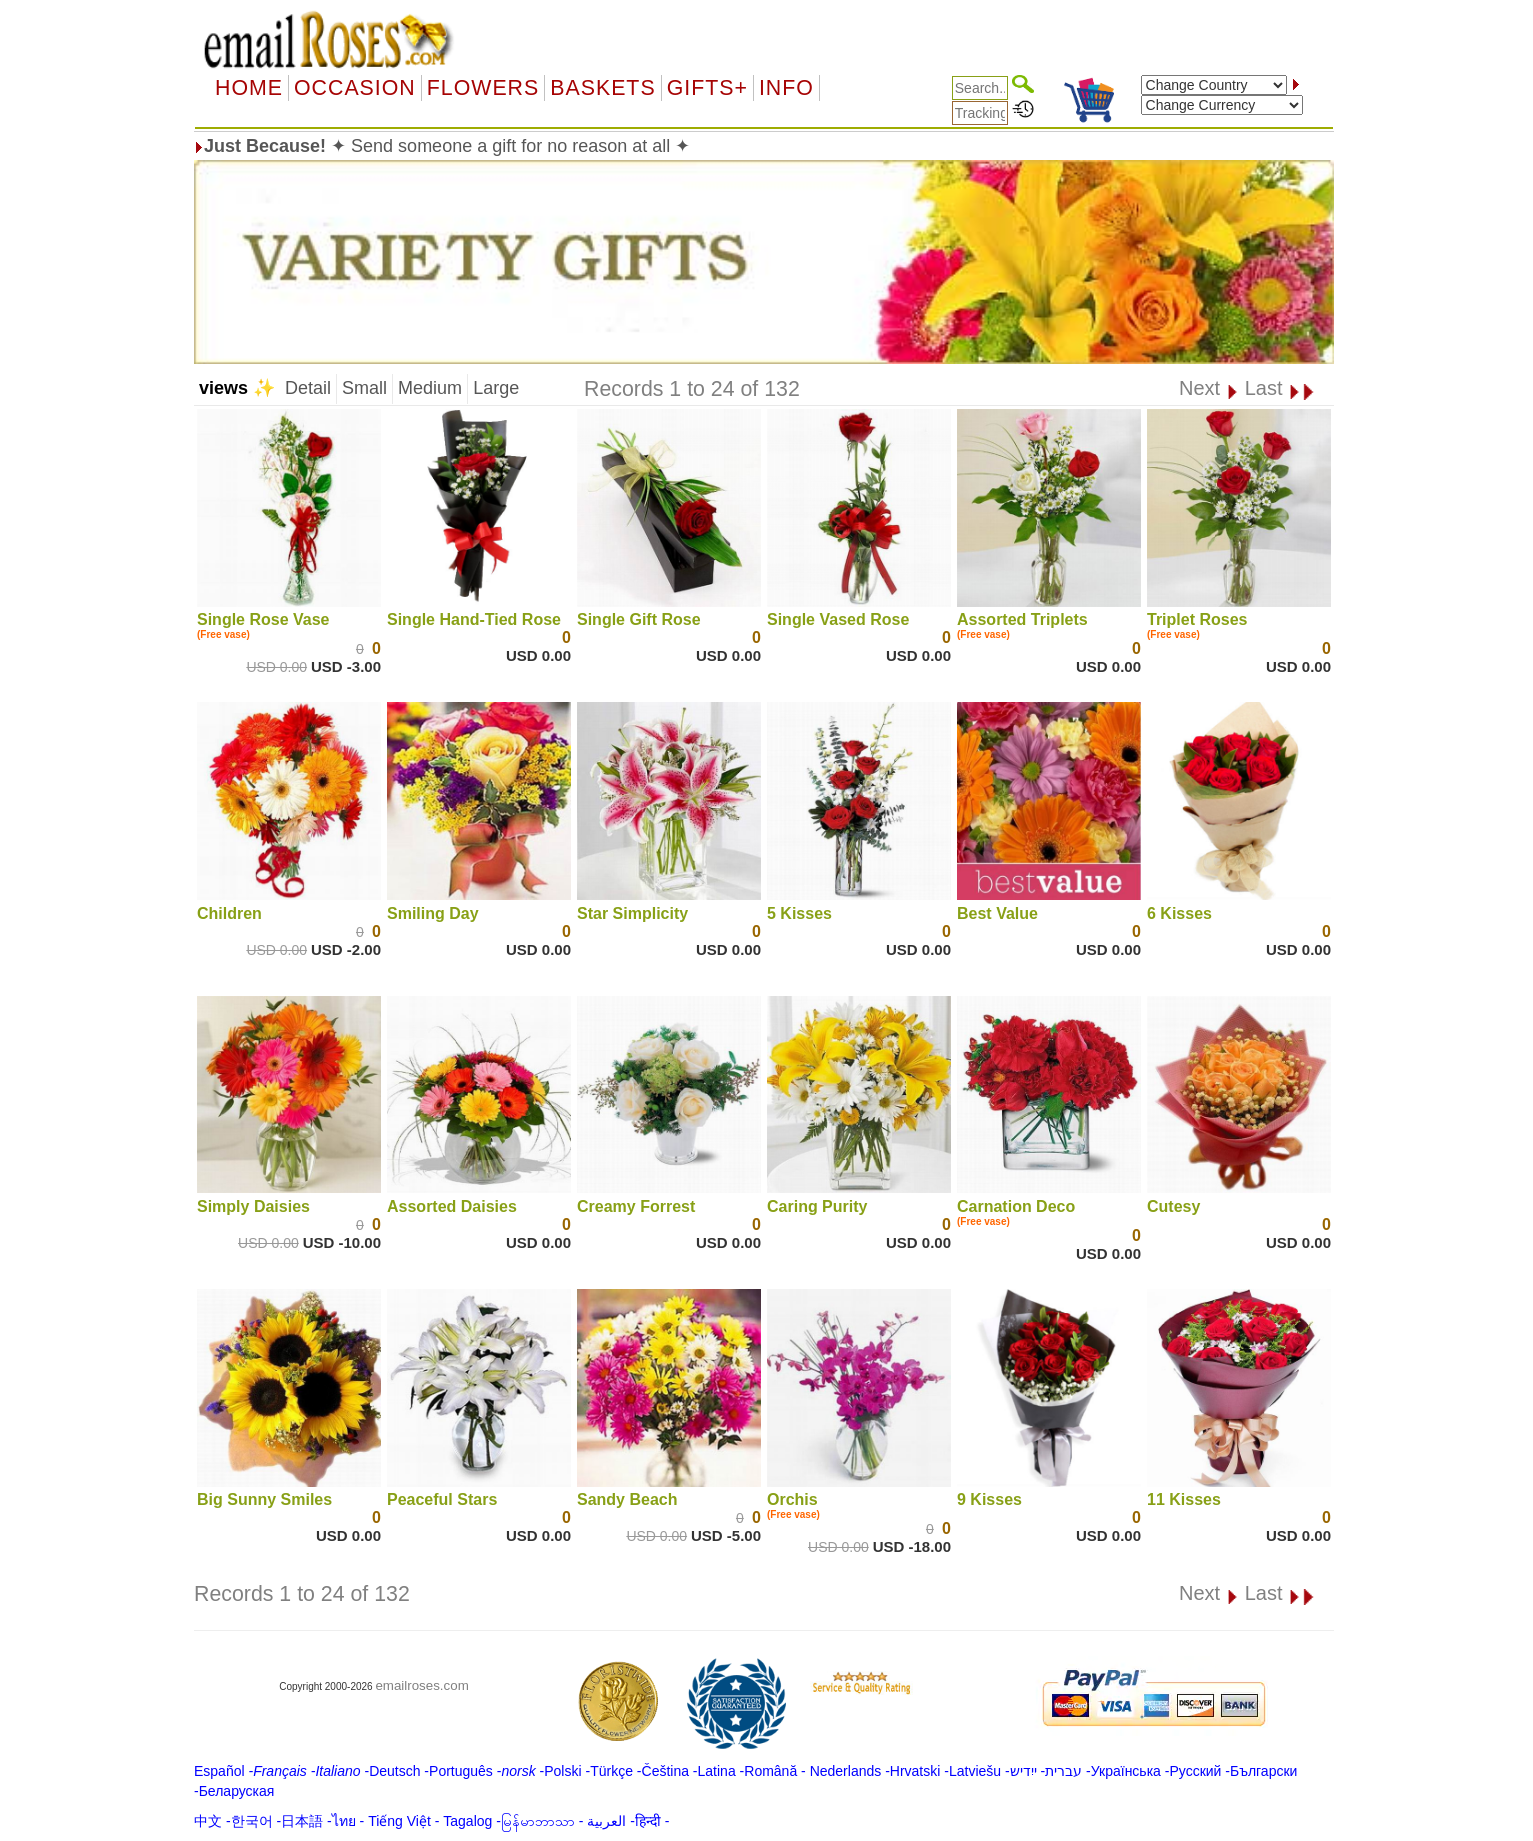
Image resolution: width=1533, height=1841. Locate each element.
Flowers (483, 88)
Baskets (602, 88)
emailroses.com (421, 1685)
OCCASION (355, 88)
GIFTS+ (707, 88)
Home (249, 88)
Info (786, 88)
